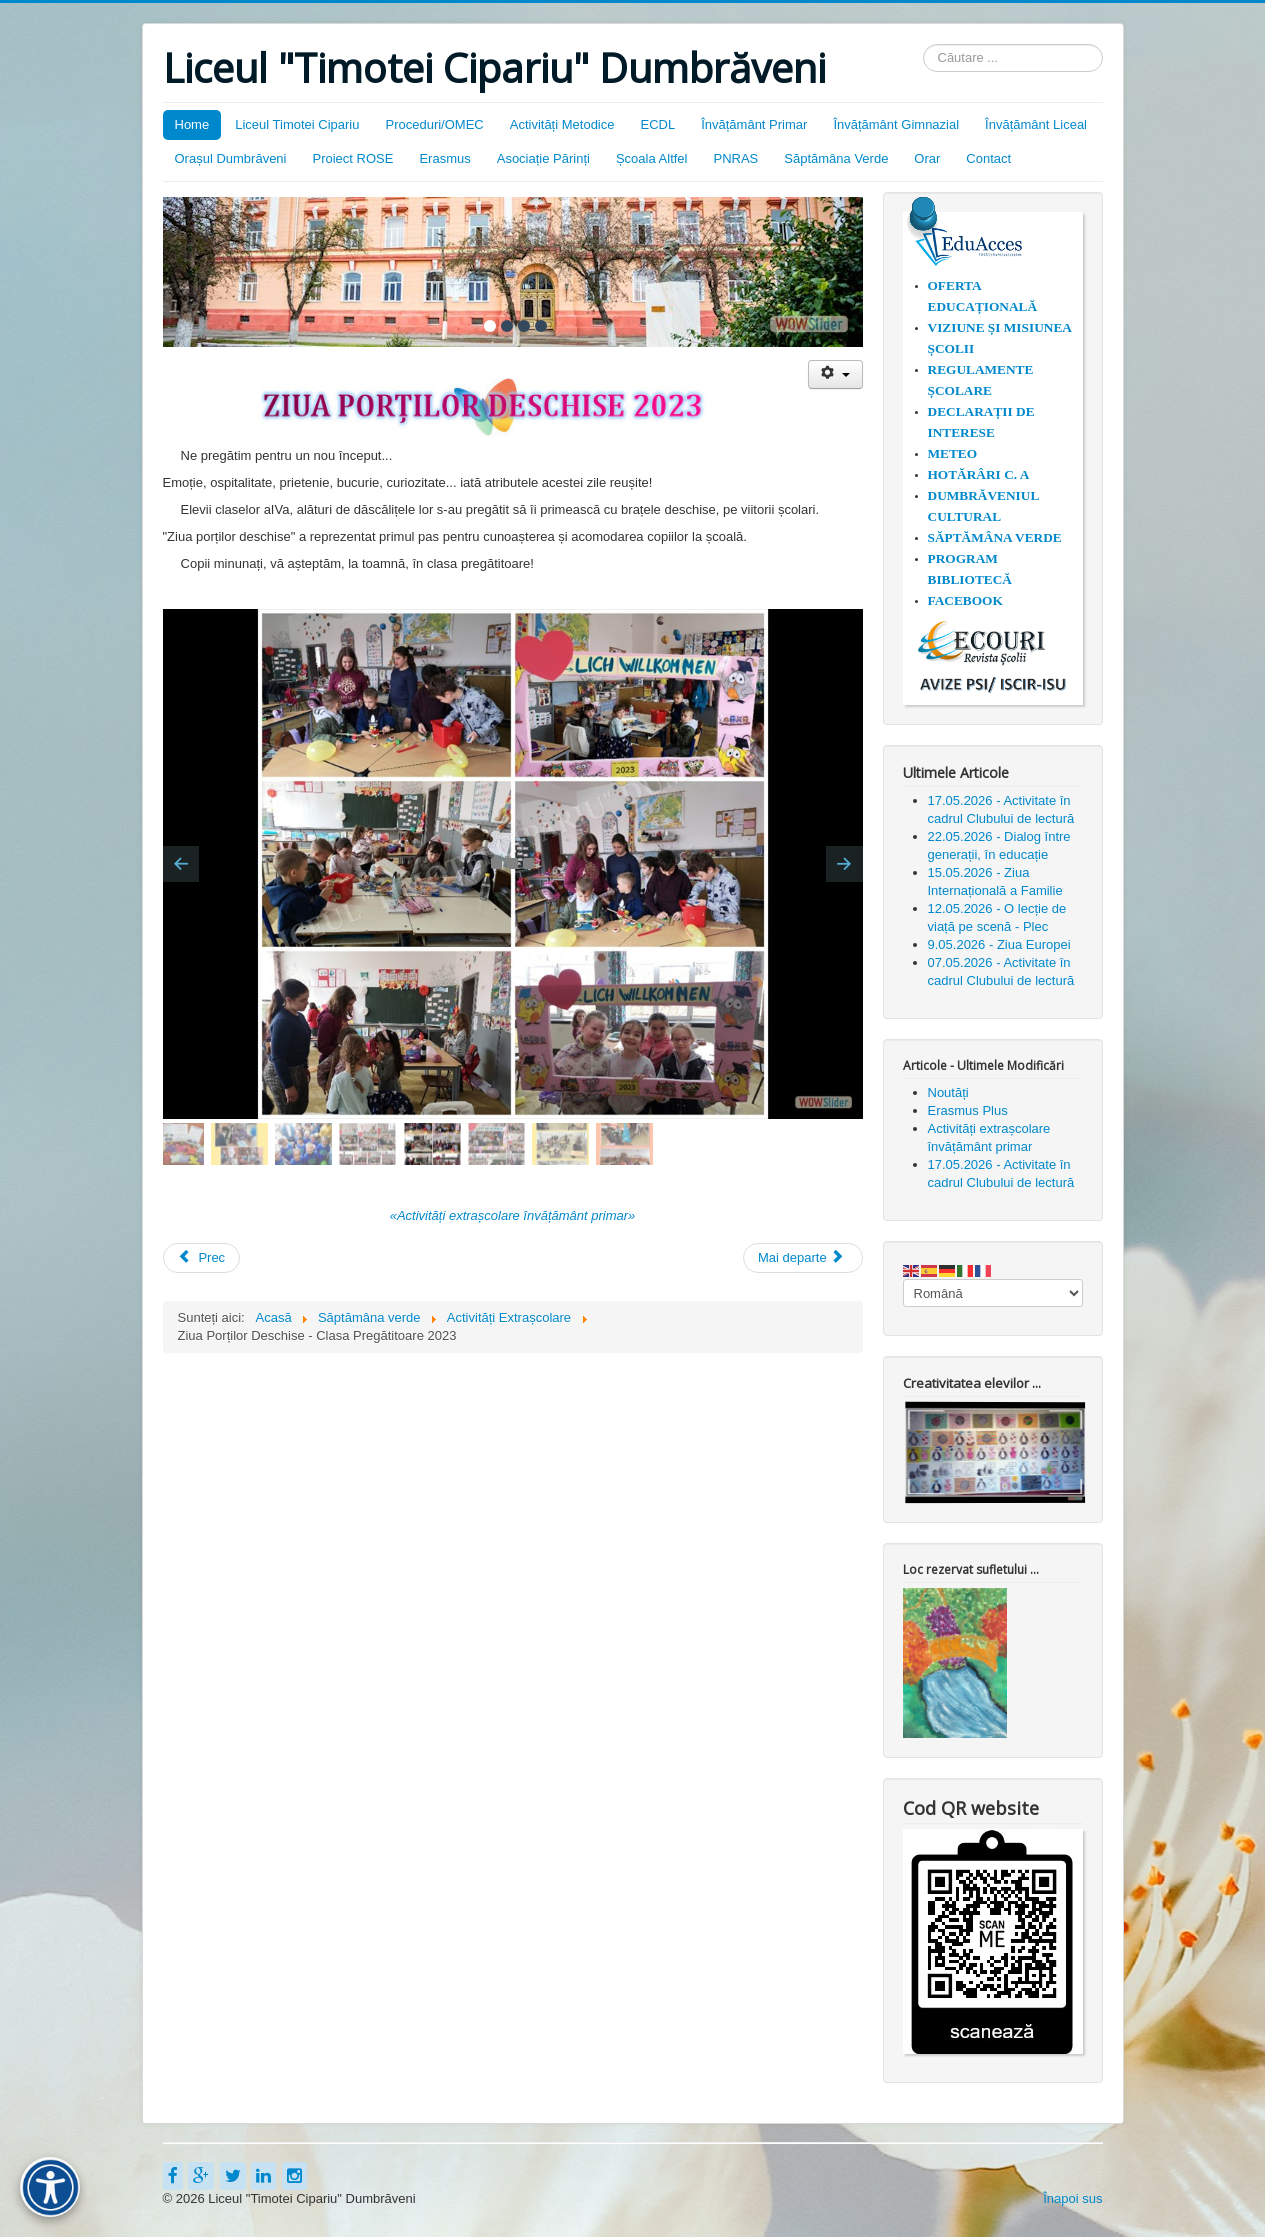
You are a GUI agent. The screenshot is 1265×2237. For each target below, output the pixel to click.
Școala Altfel (652, 158)
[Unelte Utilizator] (835, 374)
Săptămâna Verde (836, 158)
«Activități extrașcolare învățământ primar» (513, 1215)
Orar (927, 158)
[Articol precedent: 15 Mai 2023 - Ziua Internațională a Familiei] (202, 1258)
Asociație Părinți (543, 158)
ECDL (657, 124)
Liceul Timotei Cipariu (297, 124)
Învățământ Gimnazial (896, 124)
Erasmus (444, 158)
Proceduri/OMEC (434, 124)
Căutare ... (923, 44)
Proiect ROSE (353, 158)
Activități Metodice (562, 124)
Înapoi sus (1072, 2198)
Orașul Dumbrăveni (231, 158)
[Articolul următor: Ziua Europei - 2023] (803, 1258)
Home (192, 124)
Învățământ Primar (754, 124)
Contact (988, 158)
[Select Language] (993, 1293)
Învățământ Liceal (1036, 124)
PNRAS (735, 158)
